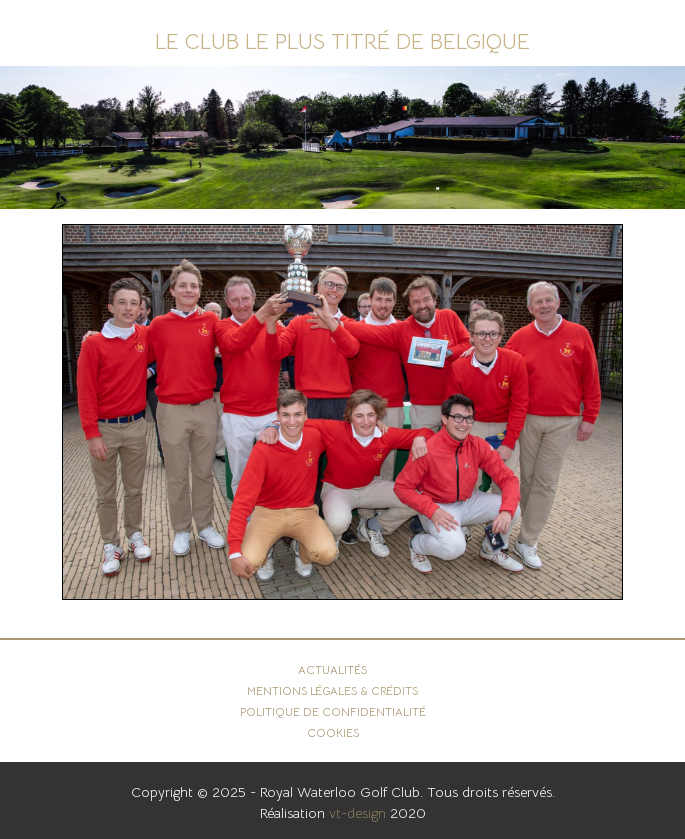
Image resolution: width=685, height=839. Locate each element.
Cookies (333, 733)
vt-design (357, 813)
